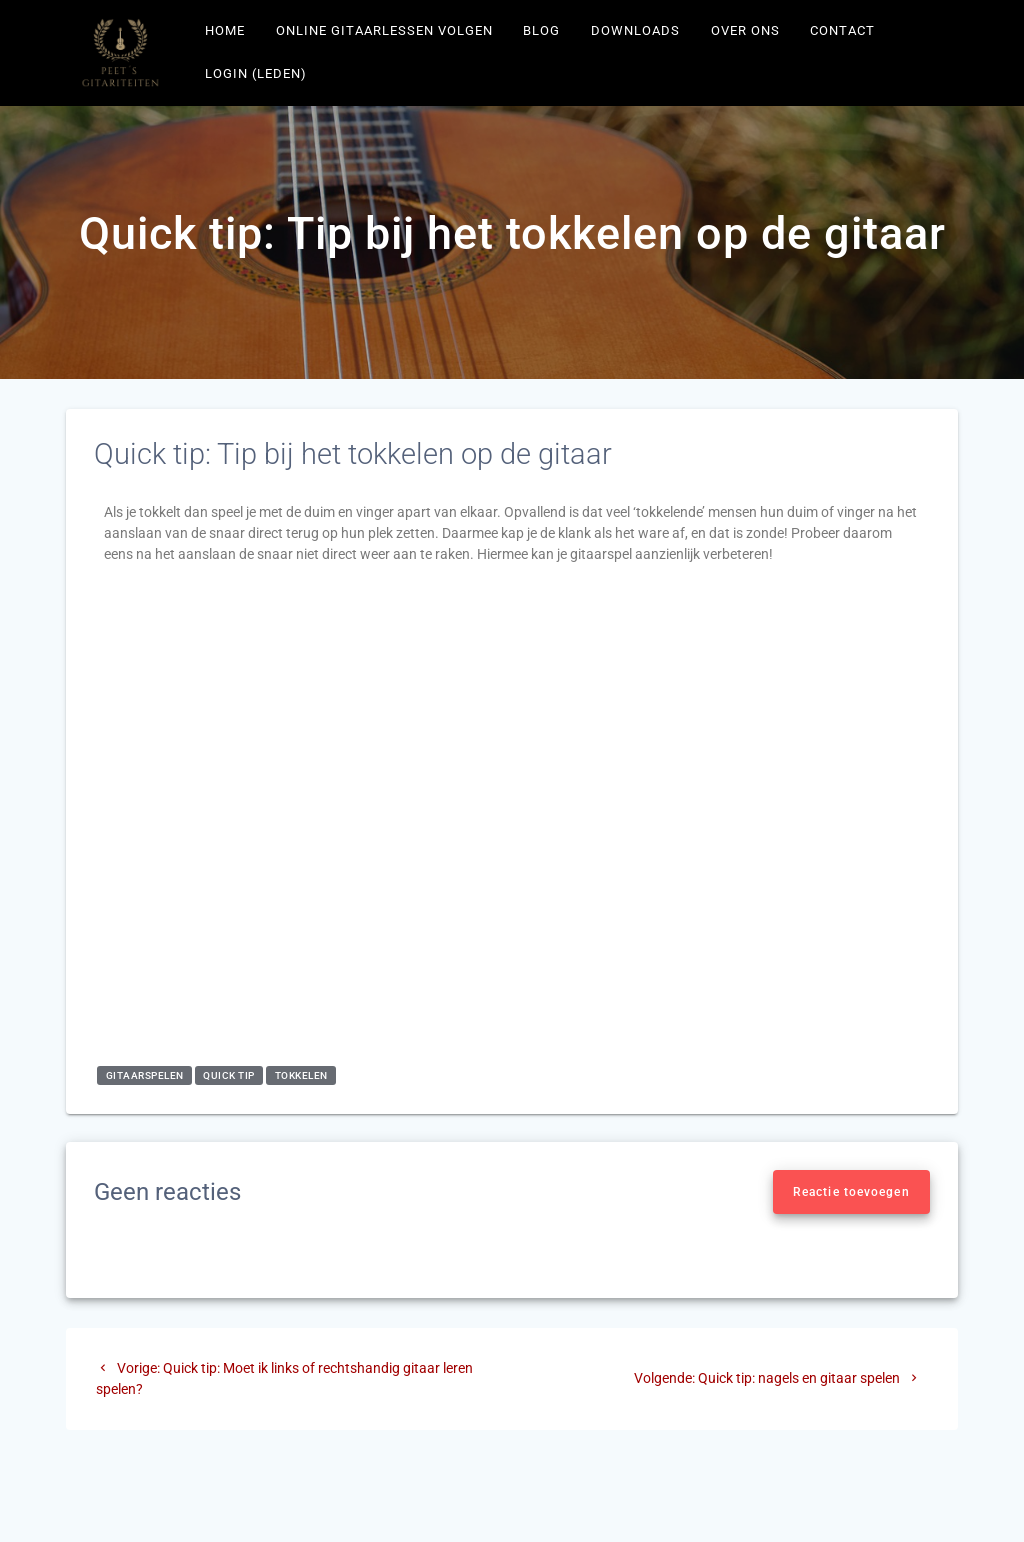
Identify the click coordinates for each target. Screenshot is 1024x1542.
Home (225, 30)
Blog (541, 30)
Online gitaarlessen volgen (384, 30)
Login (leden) (256, 73)
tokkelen (301, 1075)
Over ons (745, 30)
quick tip (229, 1075)
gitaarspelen (145, 1075)
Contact (842, 30)
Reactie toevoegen (851, 1192)
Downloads (635, 30)
